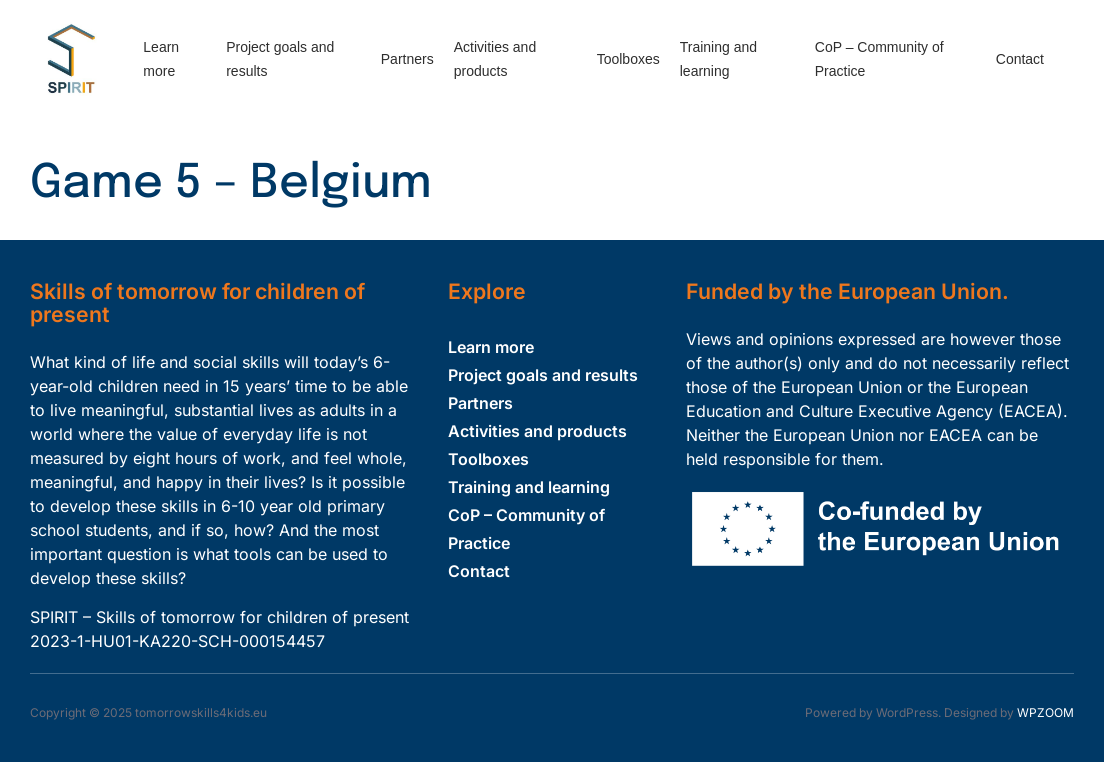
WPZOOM (1045, 712)
